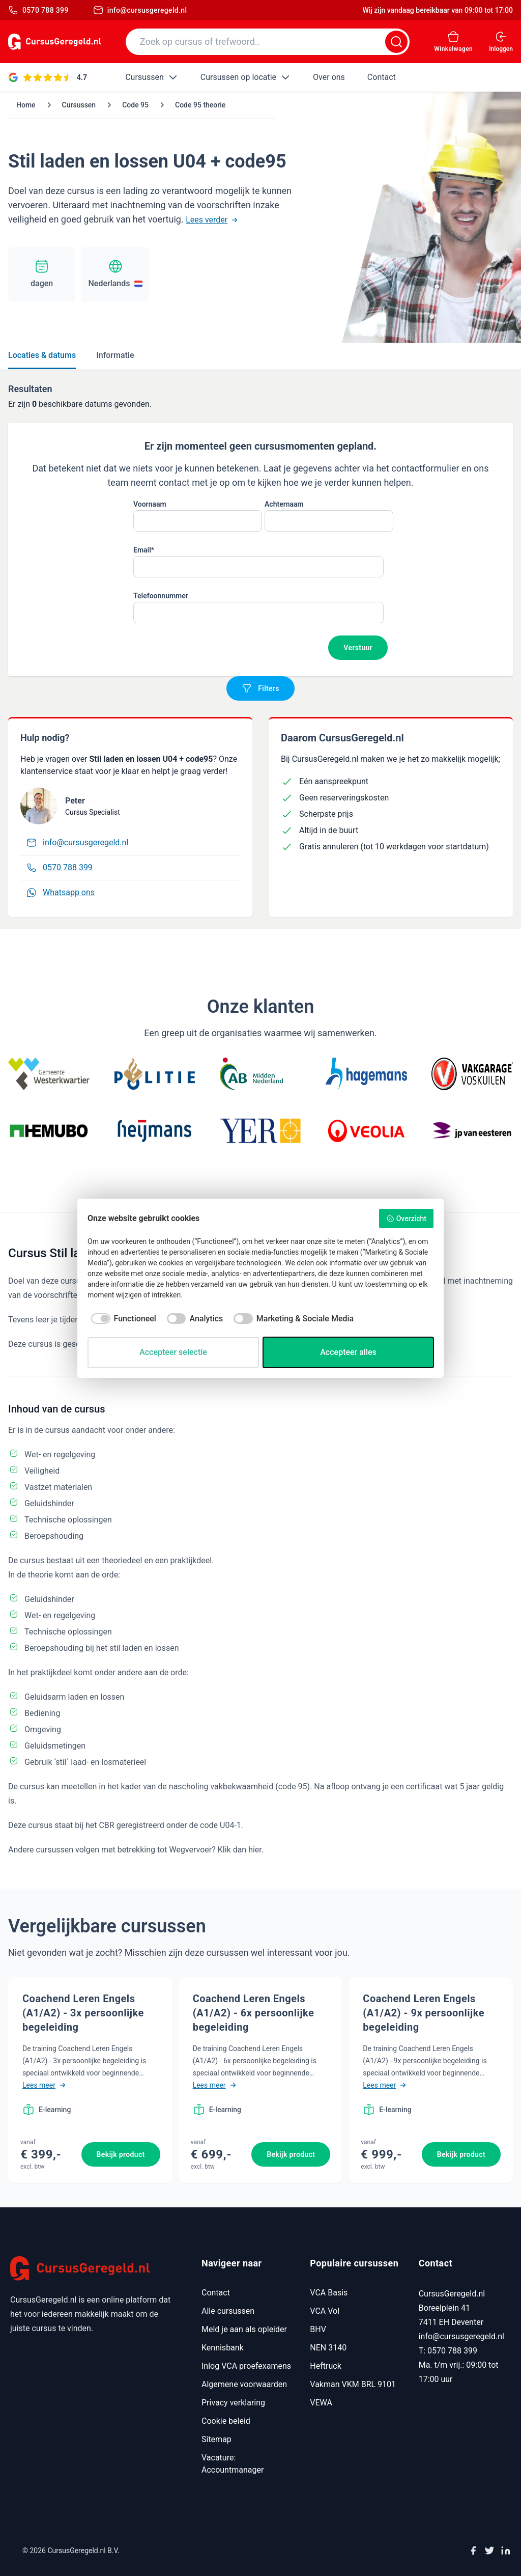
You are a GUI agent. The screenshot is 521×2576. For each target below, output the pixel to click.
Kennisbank (222, 2347)
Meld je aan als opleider (244, 2329)
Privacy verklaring (233, 2402)
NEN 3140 (328, 2347)
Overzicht (406, 1218)
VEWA (321, 2402)
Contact (215, 2292)
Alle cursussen (227, 2311)
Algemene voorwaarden (244, 2384)
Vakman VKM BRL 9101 (353, 2384)
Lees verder (212, 220)
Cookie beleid (225, 2421)
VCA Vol (324, 2311)
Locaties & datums (42, 355)
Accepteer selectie (173, 1352)
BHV (318, 2329)
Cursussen (79, 105)
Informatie (115, 355)
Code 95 (135, 105)
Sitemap (216, 2439)
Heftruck (325, 2366)
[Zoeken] (396, 42)
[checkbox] (122, 1319)
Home (26, 105)
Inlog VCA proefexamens (246, 2366)
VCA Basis (329, 2292)
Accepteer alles (348, 1352)
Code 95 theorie (200, 105)
